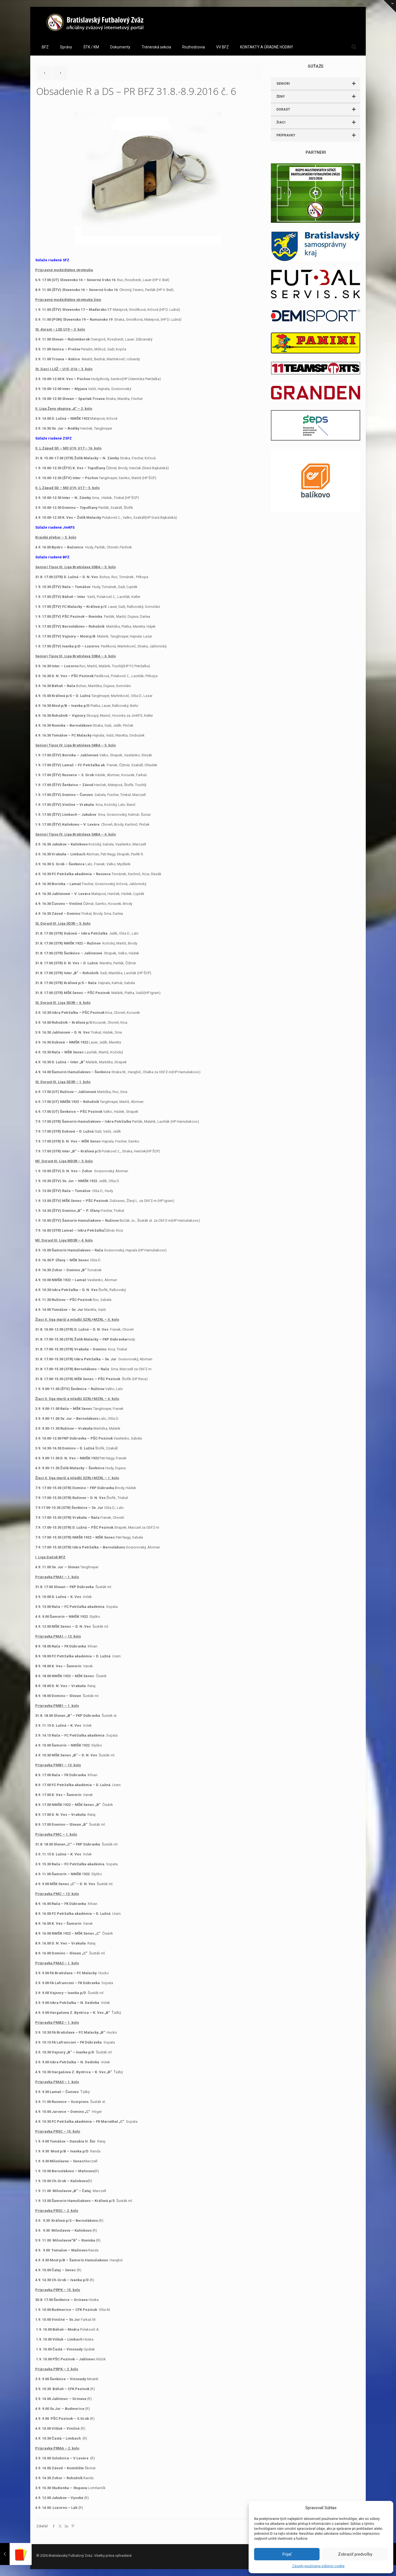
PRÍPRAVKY (318, 135)
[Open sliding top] (390, 6)
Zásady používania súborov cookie (318, 2566)
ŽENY (318, 96)
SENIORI (318, 83)
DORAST (318, 109)
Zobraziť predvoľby (355, 2554)
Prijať (287, 2554)
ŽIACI (318, 122)
